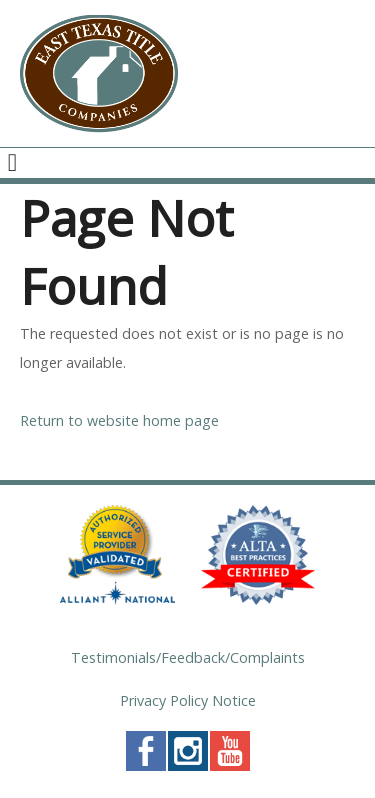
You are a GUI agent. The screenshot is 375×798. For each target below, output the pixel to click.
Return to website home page (119, 420)
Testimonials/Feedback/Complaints (188, 657)
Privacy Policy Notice (188, 700)
